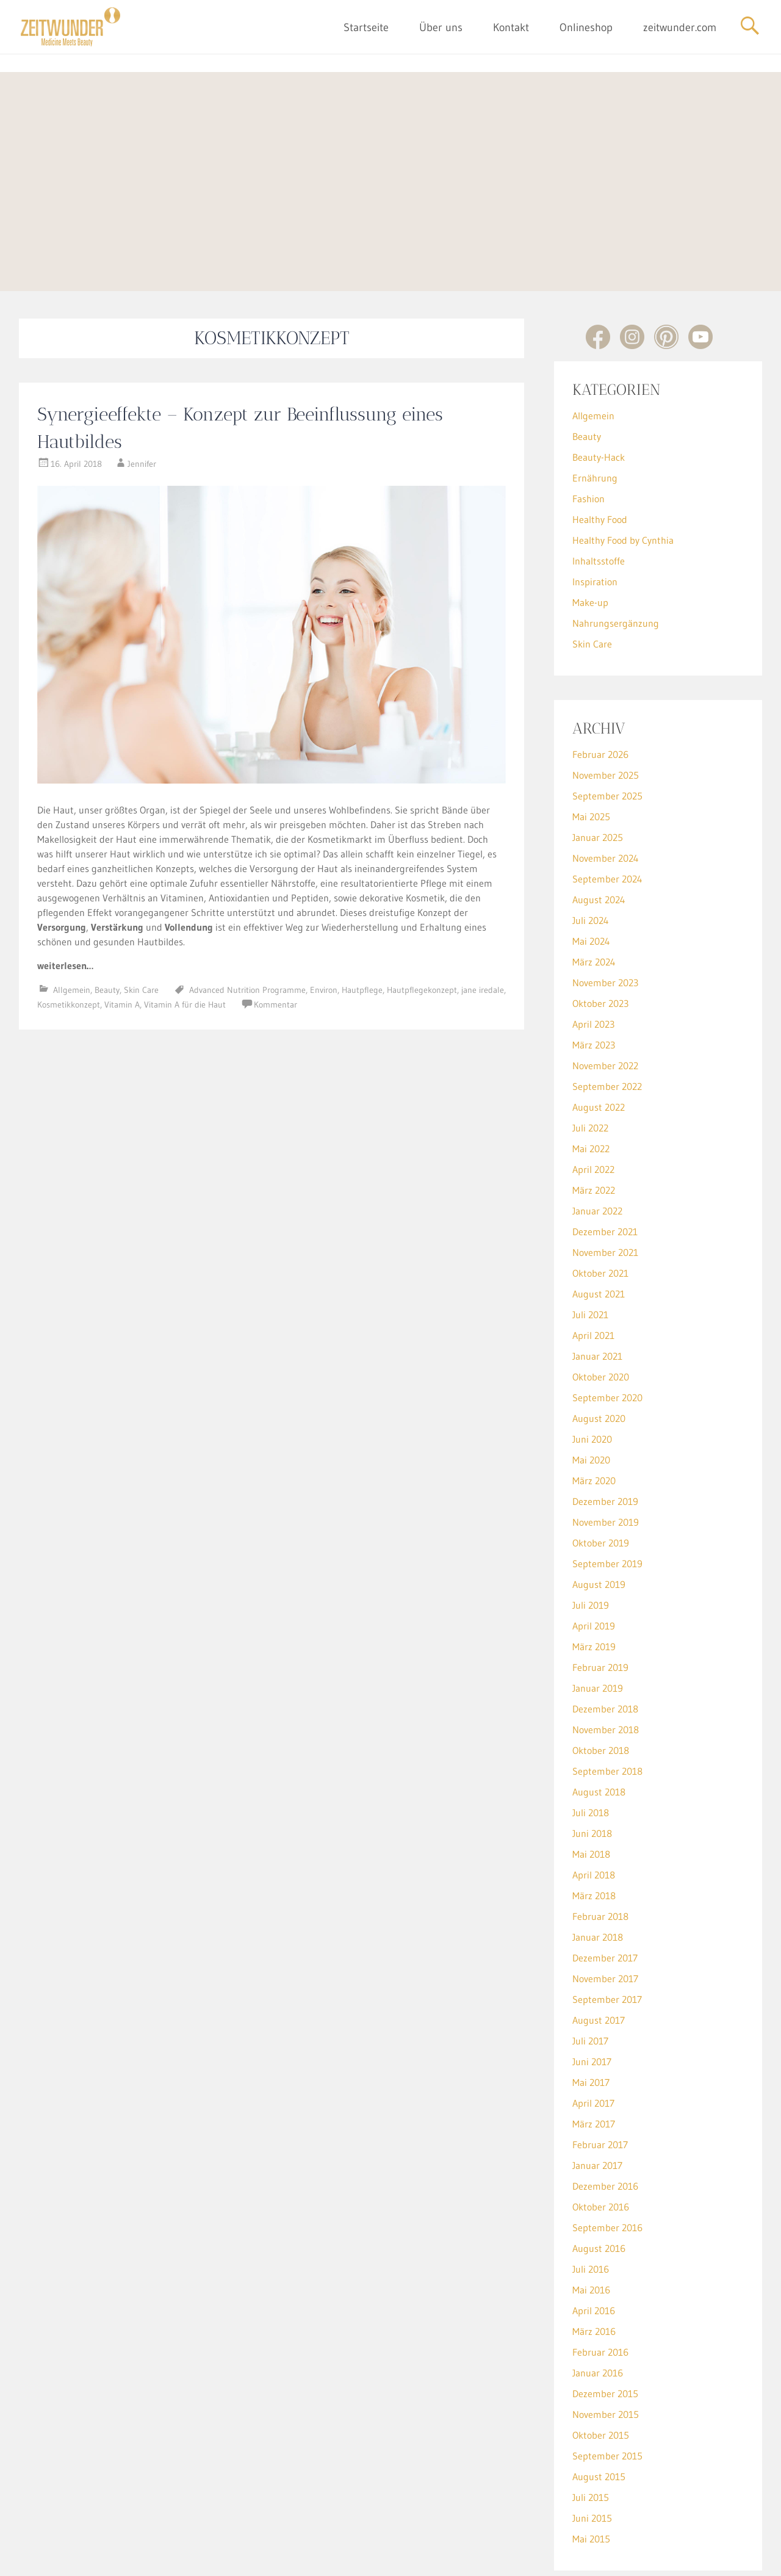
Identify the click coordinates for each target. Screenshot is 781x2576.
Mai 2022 (591, 1092)
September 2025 (607, 739)
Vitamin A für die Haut (185, 947)
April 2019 (593, 1569)
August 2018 (598, 1735)
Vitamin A (122, 947)
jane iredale (482, 933)
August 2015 (598, 2420)
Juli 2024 (590, 863)
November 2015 (605, 2357)
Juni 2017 (591, 2005)
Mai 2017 (591, 2025)
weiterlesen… (65, 909)
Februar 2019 (600, 1610)
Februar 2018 (600, 1859)
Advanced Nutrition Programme (247, 933)
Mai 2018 (591, 1797)
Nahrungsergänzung (615, 566)
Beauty (107, 933)
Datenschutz (413, 2557)
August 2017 (598, 1963)
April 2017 (593, 2046)
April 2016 (593, 2254)
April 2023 (593, 967)
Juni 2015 (592, 2461)
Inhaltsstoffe (598, 504)
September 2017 (607, 1942)
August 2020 (598, 1361)
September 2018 (607, 1714)
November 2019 (605, 1465)
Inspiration (594, 525)
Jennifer (142, 407)
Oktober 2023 (600, 946)
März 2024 (594, 905)
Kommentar (275, 947)
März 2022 (593, 1133)
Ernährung (594, 421)
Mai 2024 (591, 884)
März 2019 (594, 1590)
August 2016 (598, 2191)
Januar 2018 (597, 1880)
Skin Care (141, 933)
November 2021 (605, 1195)
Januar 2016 (597, 2316)
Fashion (588, 442)
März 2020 (594, 1424)
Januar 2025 (597, 780)
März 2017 (593, 2067)
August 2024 (598, 843)
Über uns (440, 27)
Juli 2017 (590, 1984)
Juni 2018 (592, 1776)
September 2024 (607, 822)
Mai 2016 (591, 2233)
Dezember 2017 (605, 1901)
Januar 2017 (597, 2108)
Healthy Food (599, 462)
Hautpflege (362, 933)
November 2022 (605, 1009)
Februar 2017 (600, 2088)
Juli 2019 (590, 1548)
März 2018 (594, 1839)
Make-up (590, 545)
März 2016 (594, 2274)
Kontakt (511, 27)
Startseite (366, 27)
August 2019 (598, 1527)
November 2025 (605, 718)
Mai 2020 (591, 1403)
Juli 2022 (590, 1071)
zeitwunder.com (679, 27)
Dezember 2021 (605, 1175)
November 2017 (605, 1922)
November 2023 (605, 926)
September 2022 (607, 1029)
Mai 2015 (591, 2482)
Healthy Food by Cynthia (623, 483)
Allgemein (71, 933)
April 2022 (593, 1112)
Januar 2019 (597, 1631)
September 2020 (607, 1341)
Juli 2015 (590, 2440)
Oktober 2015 (600, 2378)
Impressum (362, 2557)
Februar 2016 (600, 2295)
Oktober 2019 (600, 1486)
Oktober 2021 (600, 1216)
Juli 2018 (590, 1756)
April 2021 (593, 1278)
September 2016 (607, 2171)
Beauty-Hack (598, 400)
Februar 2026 (600, 697)
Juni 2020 (592, 1382)
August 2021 (598, 1237)
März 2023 (593, 988)
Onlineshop (586, 27)
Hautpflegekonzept (422, 933)
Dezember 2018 (605, 1652)
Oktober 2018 (600, 1693)
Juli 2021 (590, 1258)
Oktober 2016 (600, 2150)
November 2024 (605, 801)
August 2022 (598, 1050)
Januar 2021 (597, 1299)
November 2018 (605, 1673)
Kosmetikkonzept (68, 947)
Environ (323, 933)
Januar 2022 (597, 1154)
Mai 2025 (591, 760)
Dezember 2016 (605, 2129)
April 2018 (593, 1818)
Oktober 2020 (600, 1320)
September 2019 (607, 1507)
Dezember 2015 (605, 2337)
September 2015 (607, 2399)
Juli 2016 (590, 2212)
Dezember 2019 (605, 1444)
